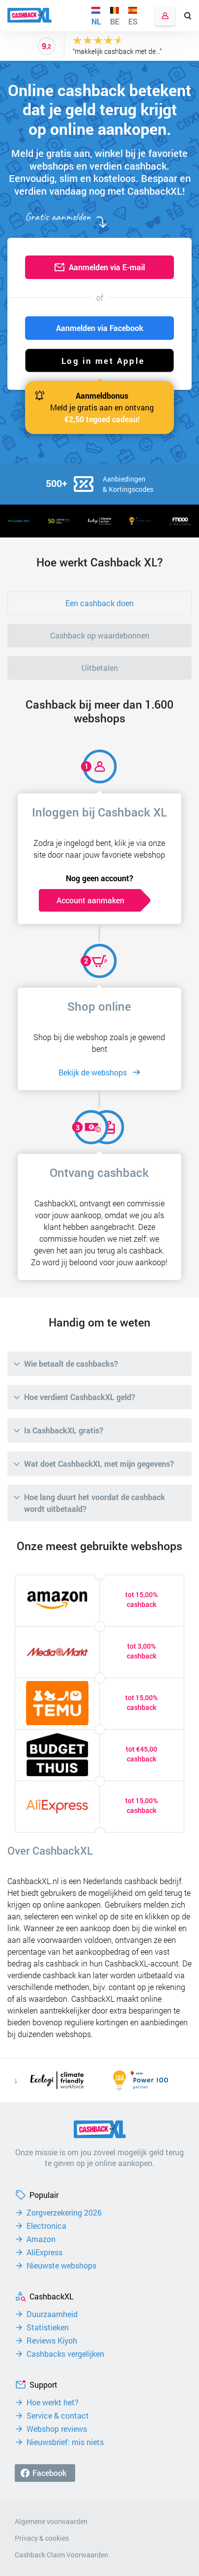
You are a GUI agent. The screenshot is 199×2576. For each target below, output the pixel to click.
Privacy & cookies (42, 2538)
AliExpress (44, 2252)
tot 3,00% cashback (141, 1650)
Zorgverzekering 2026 (64, 2212)
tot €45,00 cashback (141, 1753)
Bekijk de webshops (92, 1072)
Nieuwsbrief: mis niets (65, 2442)
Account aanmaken (90, 900)
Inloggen (165, 16)
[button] (99, 360)
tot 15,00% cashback (141, 1599)
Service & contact (58, 2415)
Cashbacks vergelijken (65, 2353)
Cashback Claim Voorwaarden (61, 2554)
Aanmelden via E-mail (107, 267)
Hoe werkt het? (53, 2402)
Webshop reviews (57, 2428)
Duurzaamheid (52, 2314)
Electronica (46, 2225)
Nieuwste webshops (61, 2265)
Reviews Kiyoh (52, 2340)
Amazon (41, 2239)
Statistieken (48, 2327)
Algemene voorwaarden (51, 2521)
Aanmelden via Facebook (99, 328)
